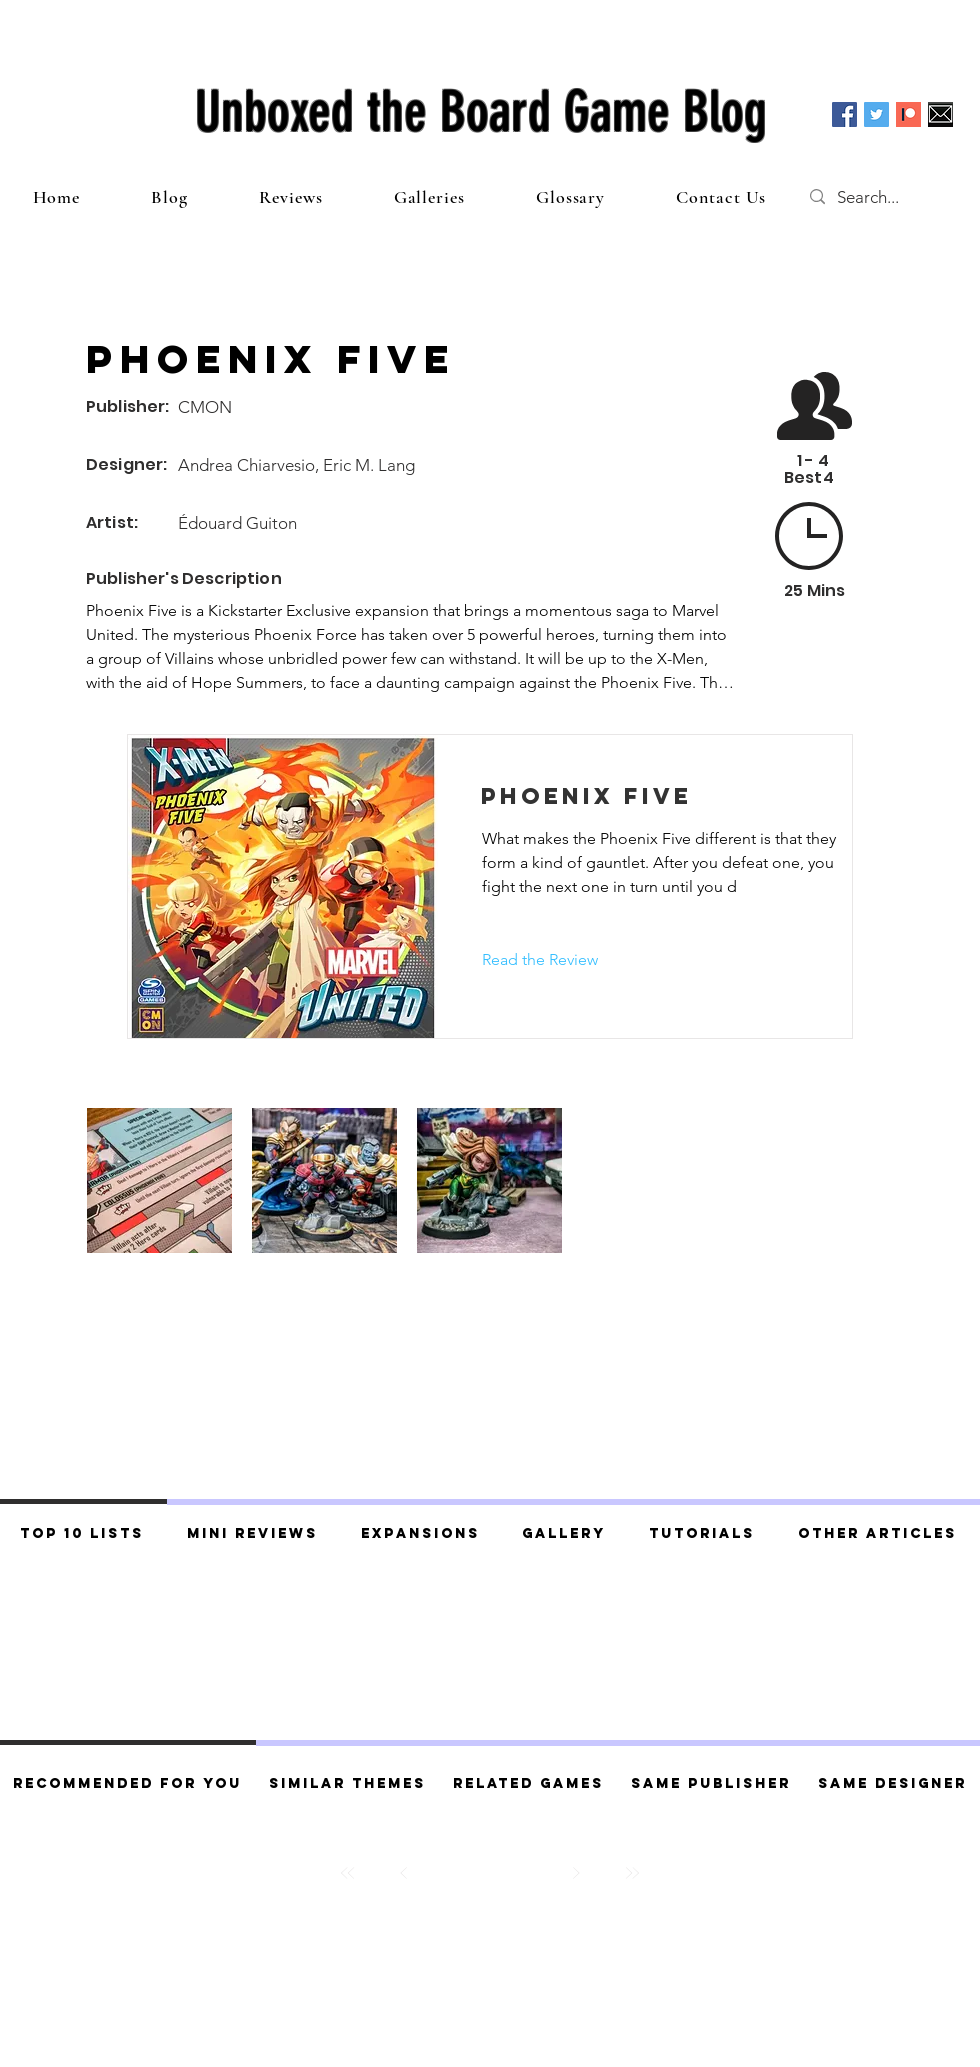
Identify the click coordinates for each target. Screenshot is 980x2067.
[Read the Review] (540, 960)
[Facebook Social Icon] (844, 114)
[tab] (83, 1530)
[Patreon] (908, 114)
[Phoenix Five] (655, 796)
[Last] (632, 1873)
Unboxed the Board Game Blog (481, 112)
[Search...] (887, 197)
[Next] (576, 1873)
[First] (348, 1873)
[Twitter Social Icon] (876, 114)
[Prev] (404, 1873)
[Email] (940, 114)
